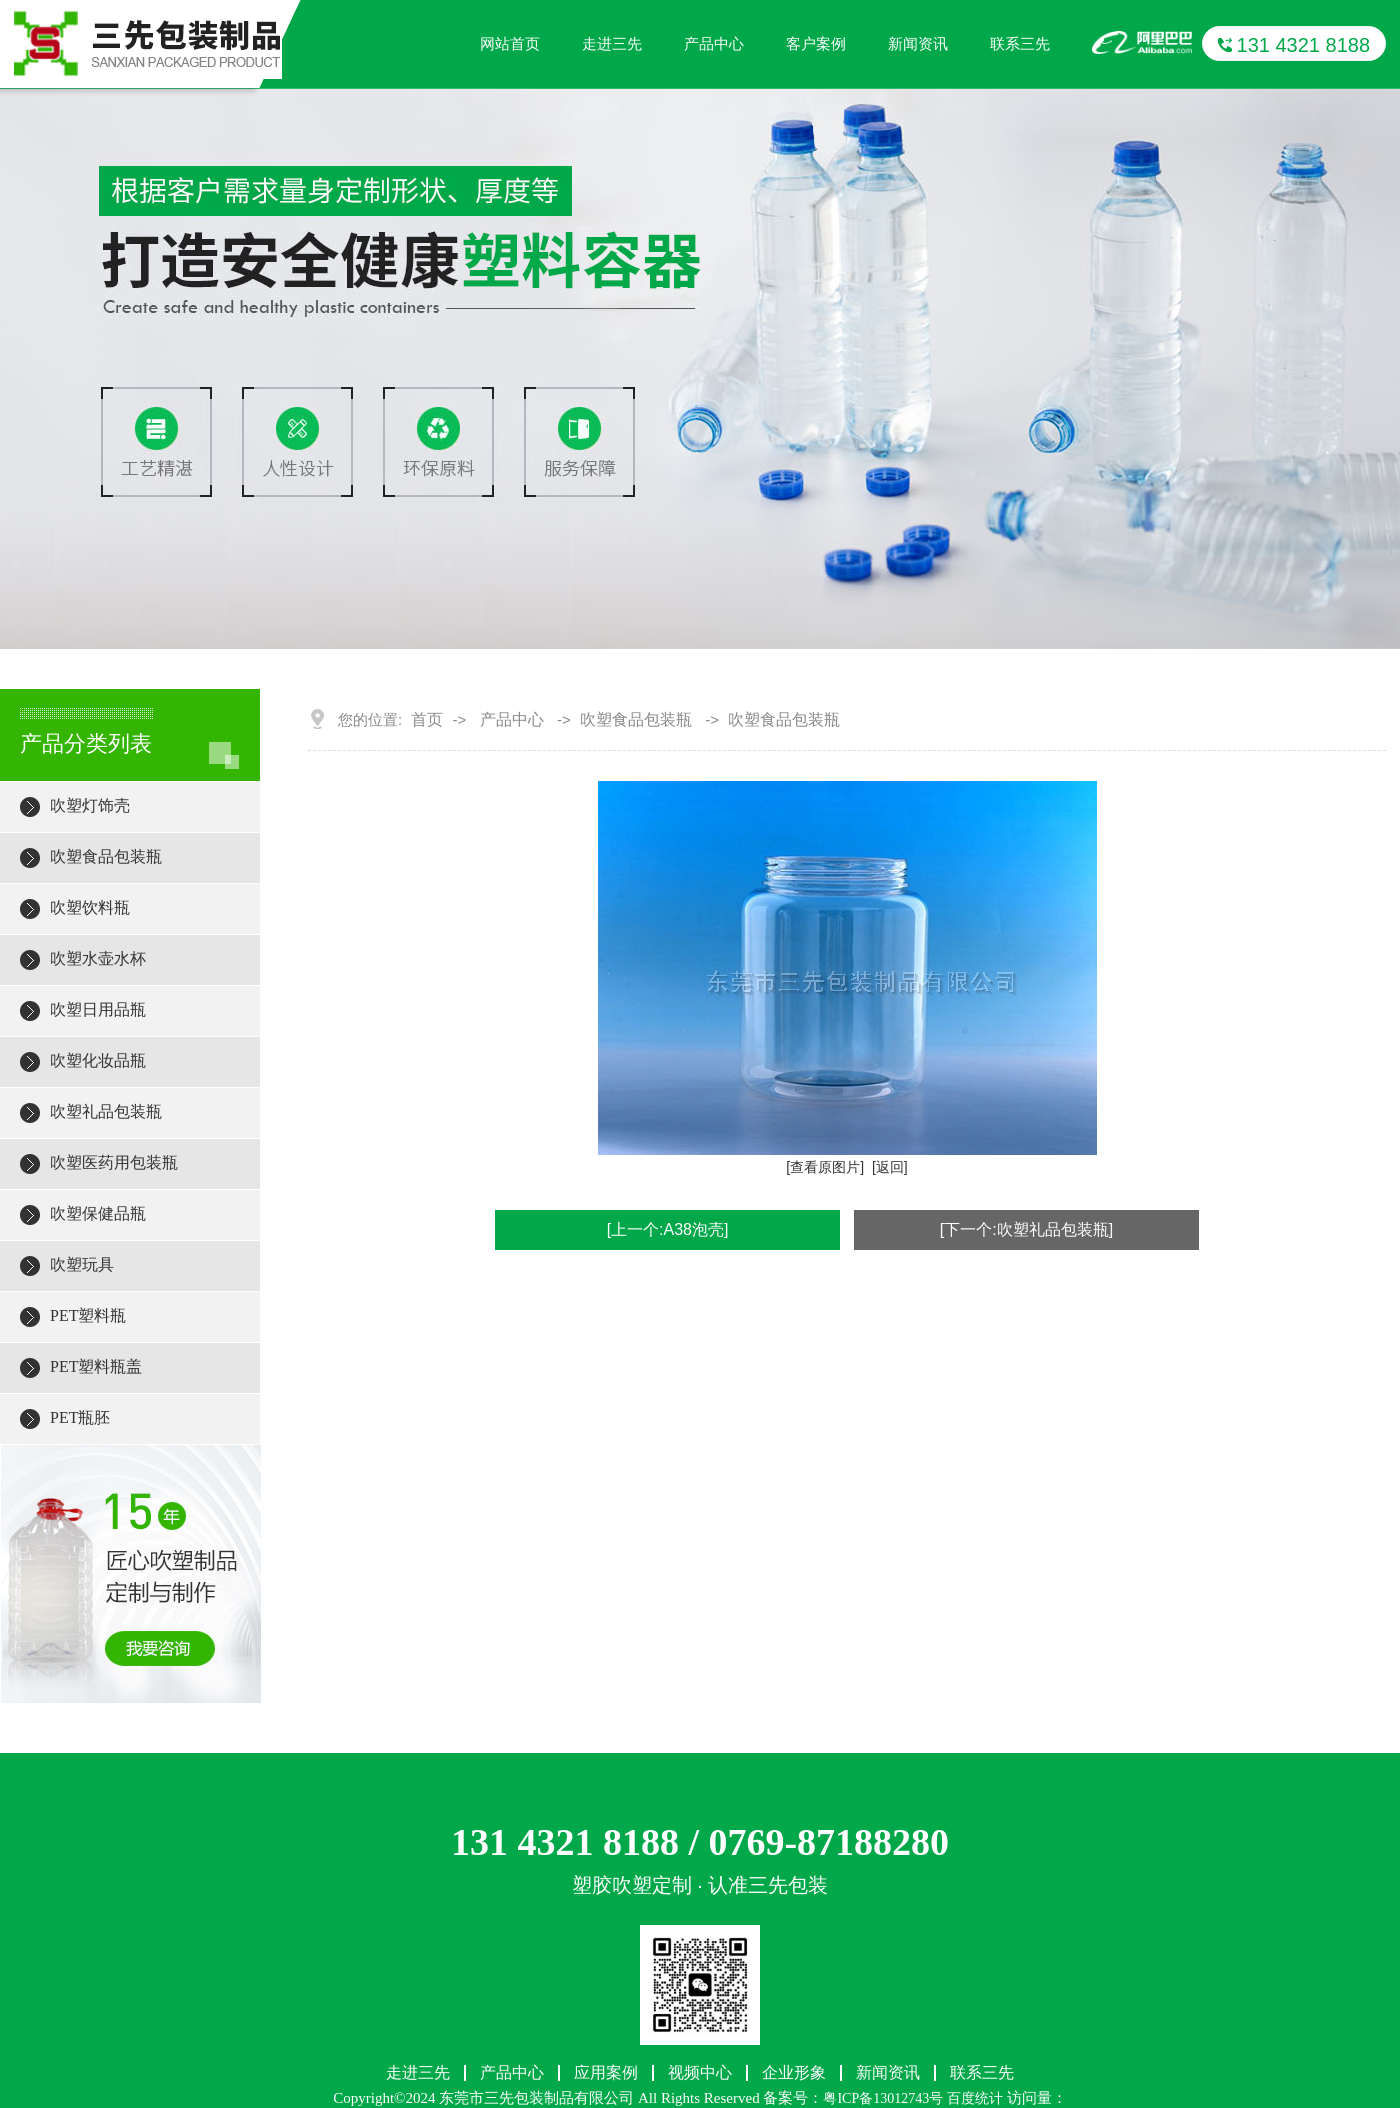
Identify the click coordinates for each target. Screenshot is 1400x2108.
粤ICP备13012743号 (883, 2098)
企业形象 (794, 2073)
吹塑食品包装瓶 (106, 856)
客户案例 (816, 44)
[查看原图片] (825, 1167)
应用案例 (606, 2073)
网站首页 (510, 44)
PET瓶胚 (80, 1417)
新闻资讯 (918, 44)
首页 (427, 720)
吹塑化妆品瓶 (98, 1060)
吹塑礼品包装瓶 (106, 1111)
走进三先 (612, 44)
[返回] (890, 1167)
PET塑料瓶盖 (96, 1366)
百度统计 (975, 2098)
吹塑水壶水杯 (98, 958)
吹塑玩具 (82, 1264)
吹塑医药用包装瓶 (114, 1162)
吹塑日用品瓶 (98, 1009)
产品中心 (714, 44)
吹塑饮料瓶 (90, 907)
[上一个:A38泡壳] (668, 1229)
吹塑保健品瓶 (98, 1213)
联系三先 (1020, 44)
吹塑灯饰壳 (90, 805)
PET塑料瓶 (88, 1315)
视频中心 (700, 2073)
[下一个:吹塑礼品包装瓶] (1026, 1229)
